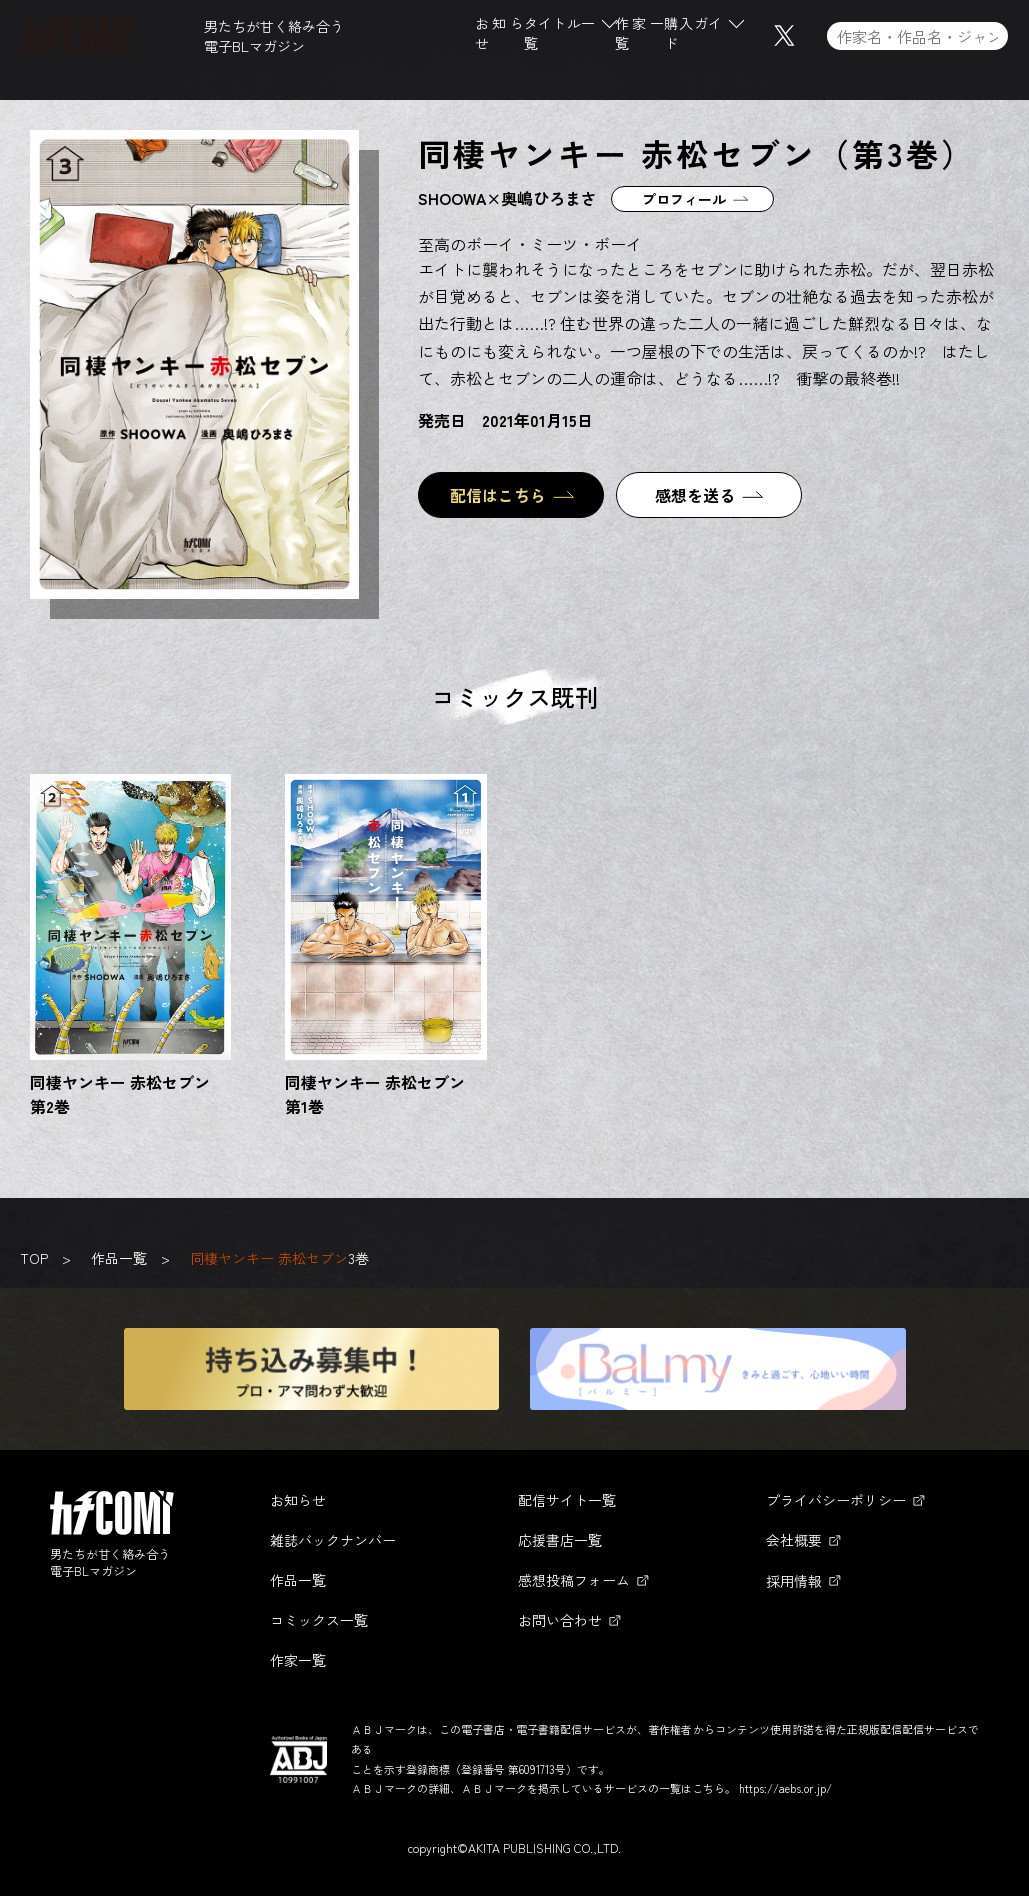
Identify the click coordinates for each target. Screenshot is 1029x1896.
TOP (34, 1258)
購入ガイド (693, 38)
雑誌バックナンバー (333, 1540)
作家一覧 (639, 38)
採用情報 (794, 1581)
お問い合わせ (560, 1620)
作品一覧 (119, 1258)
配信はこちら (498, 495)
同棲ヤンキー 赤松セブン (269, 1258)
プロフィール (684, 199)
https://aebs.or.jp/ (785, 1788)
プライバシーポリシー (836, 1500)
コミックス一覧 (319, 1620)
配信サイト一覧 (567, 1500)
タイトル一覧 (559, 38)
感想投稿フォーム (574, 1580)
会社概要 (794, 1540)
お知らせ (499, 38)
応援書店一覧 (560, 1540)
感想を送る (695, 495)
